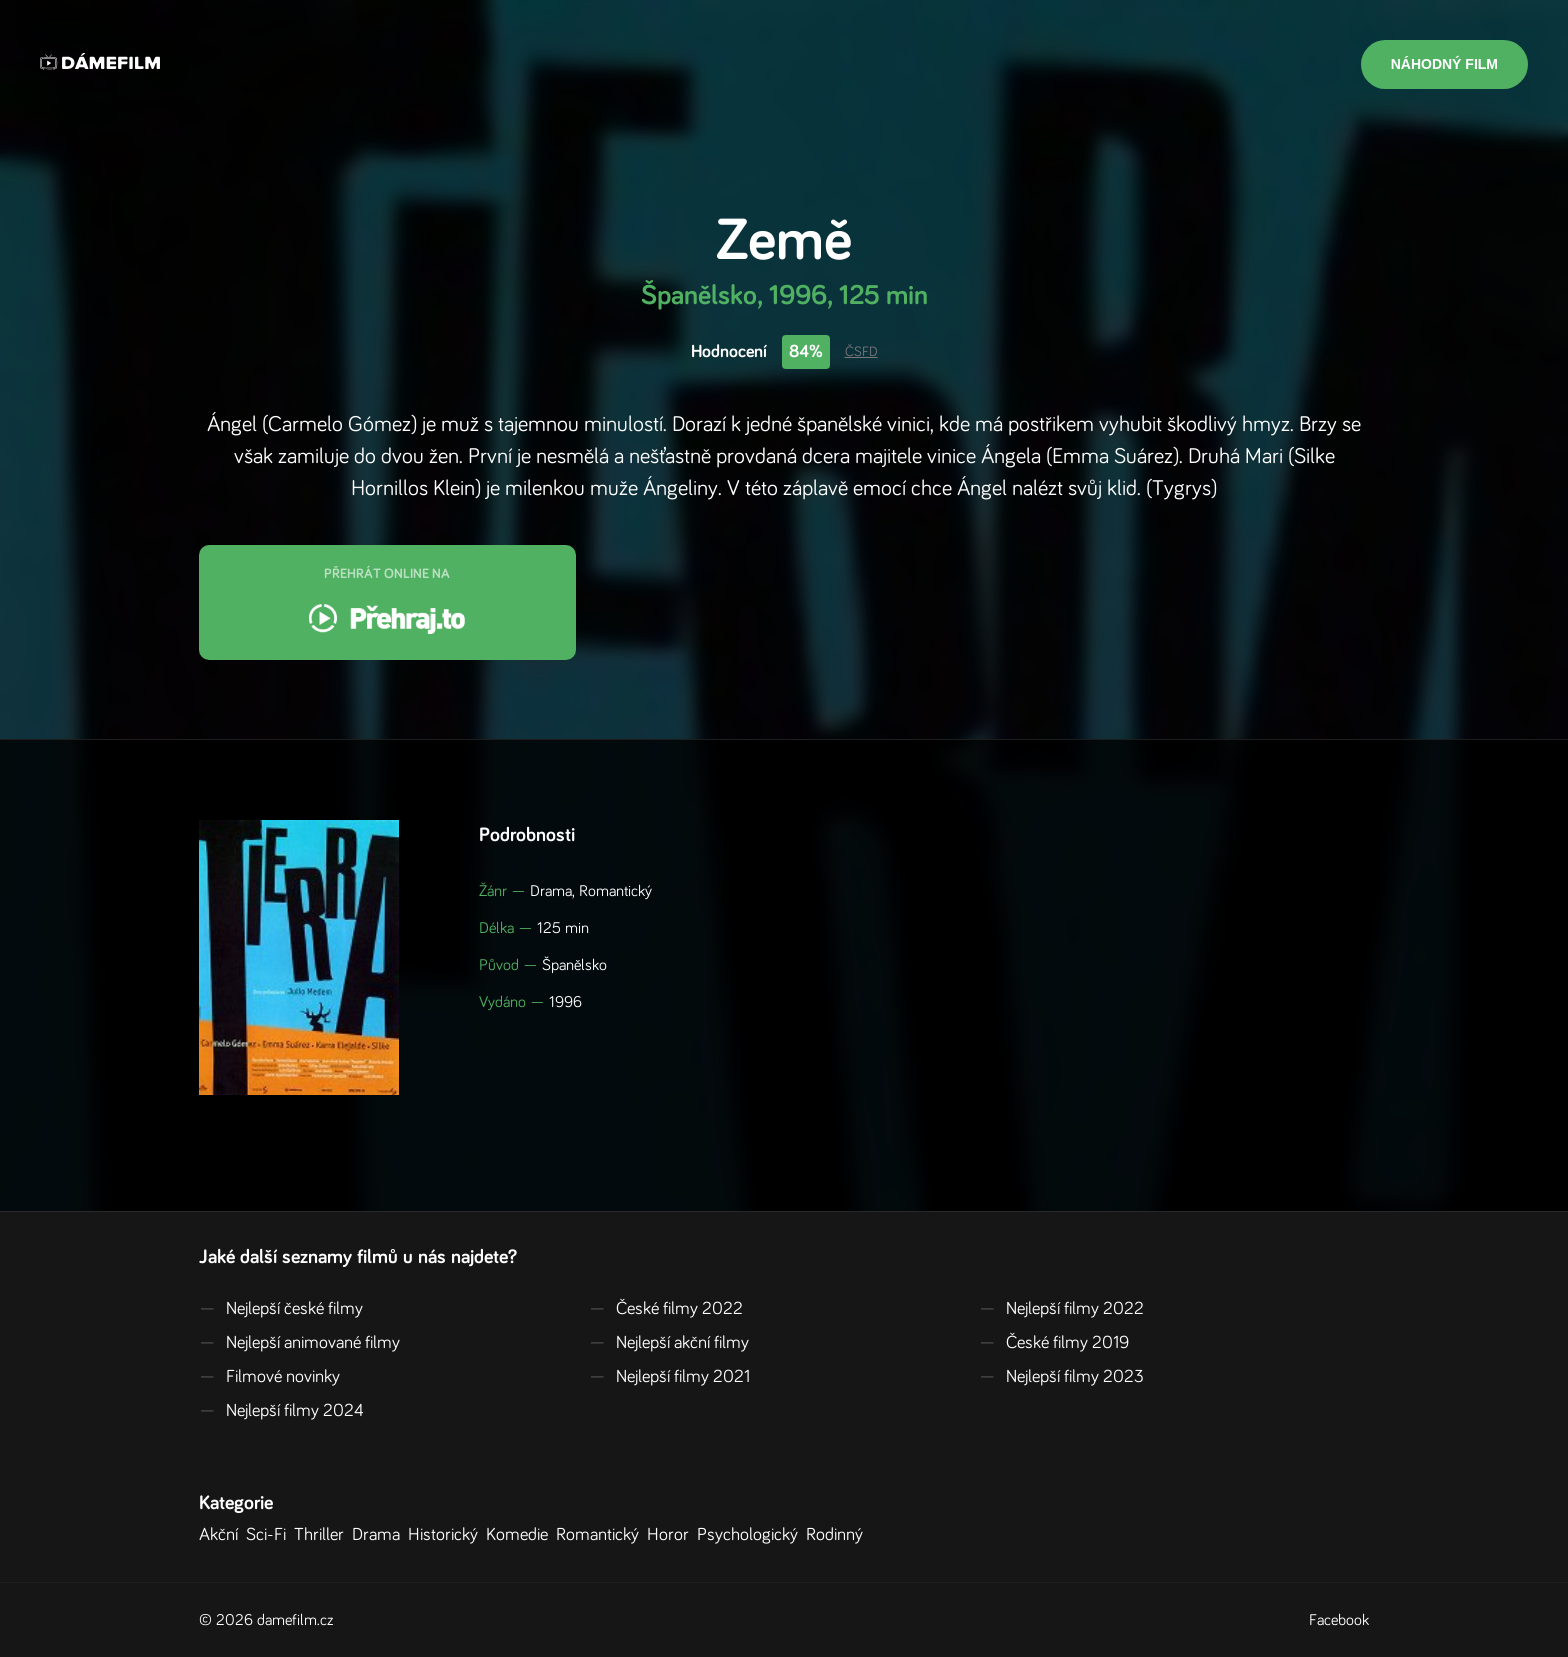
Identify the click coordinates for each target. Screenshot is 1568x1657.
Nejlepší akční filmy (669, 1343)
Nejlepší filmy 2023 (1061, 1377)
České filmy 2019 (1054, 1343)
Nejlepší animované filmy (299, 1343)
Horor (672, 1535)
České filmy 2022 (666, 1309)
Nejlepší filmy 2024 (281, 1411)
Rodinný (838, 1535)
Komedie (521, 1535)
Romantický (601, 1535)
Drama (380, 1535)
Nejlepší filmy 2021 (669, 1377)
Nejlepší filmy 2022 (1061, 1309)
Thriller (323, 1535)
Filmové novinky (269, 1377)
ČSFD (861, 352)
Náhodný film (1444, 64)
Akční (222, 1535)
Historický (447, 1535)
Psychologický (751, 1535)
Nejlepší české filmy (281, 1309)
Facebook (1339, 1620)
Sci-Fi (270, 1535)
